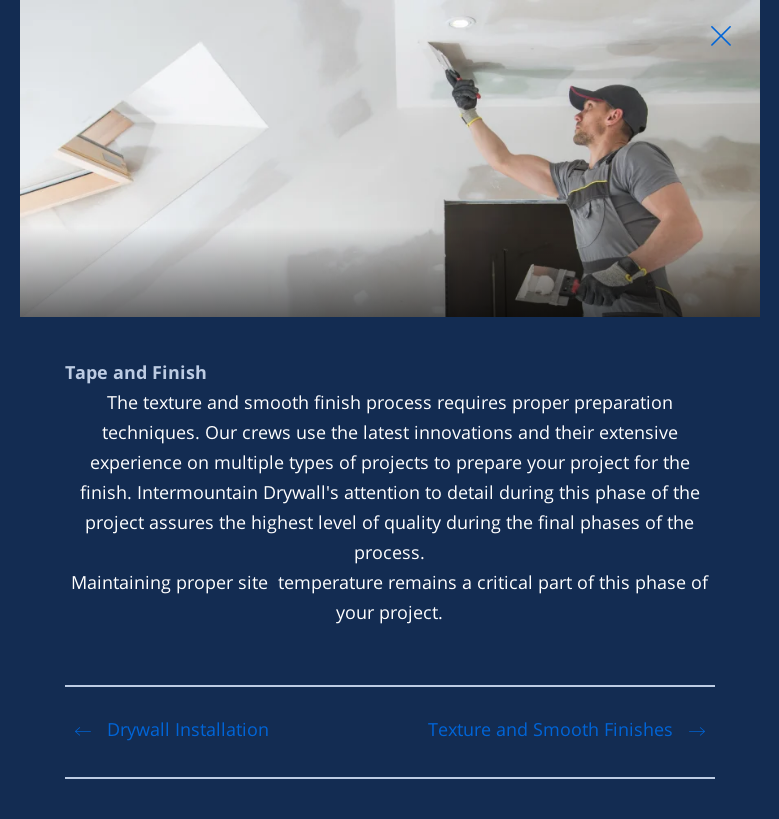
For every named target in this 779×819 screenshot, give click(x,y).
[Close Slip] (721, 36)
